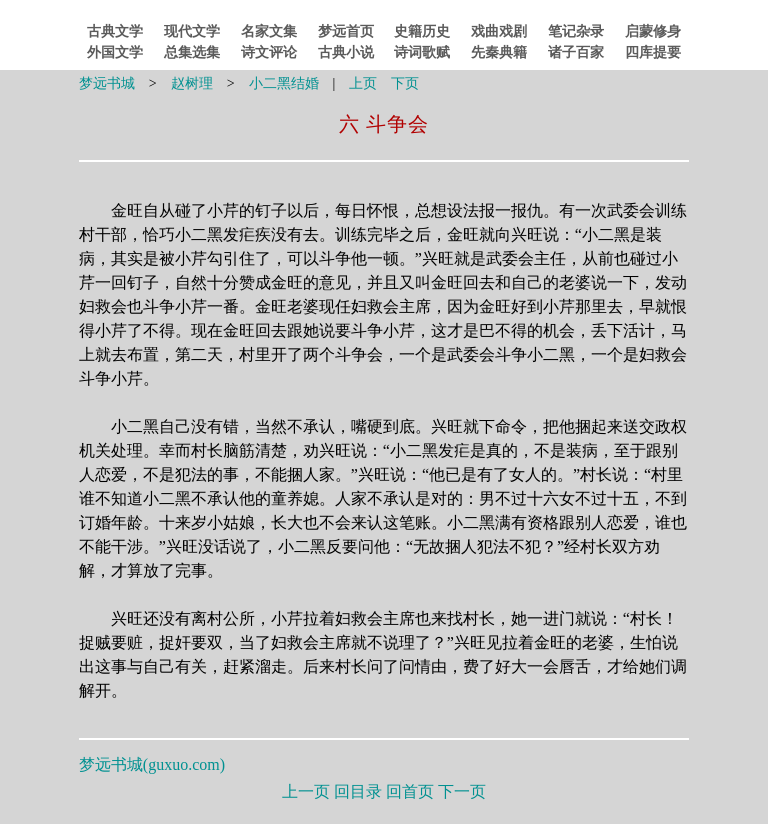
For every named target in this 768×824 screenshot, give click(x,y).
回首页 (410, 791)
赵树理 (192, 83)
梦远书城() (152, 764)
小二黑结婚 (284, 83)
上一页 (306, 791)
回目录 (358, 791)
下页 (405, 83)
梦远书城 (107, 83)
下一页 (462, 791)
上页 (363, 83)
